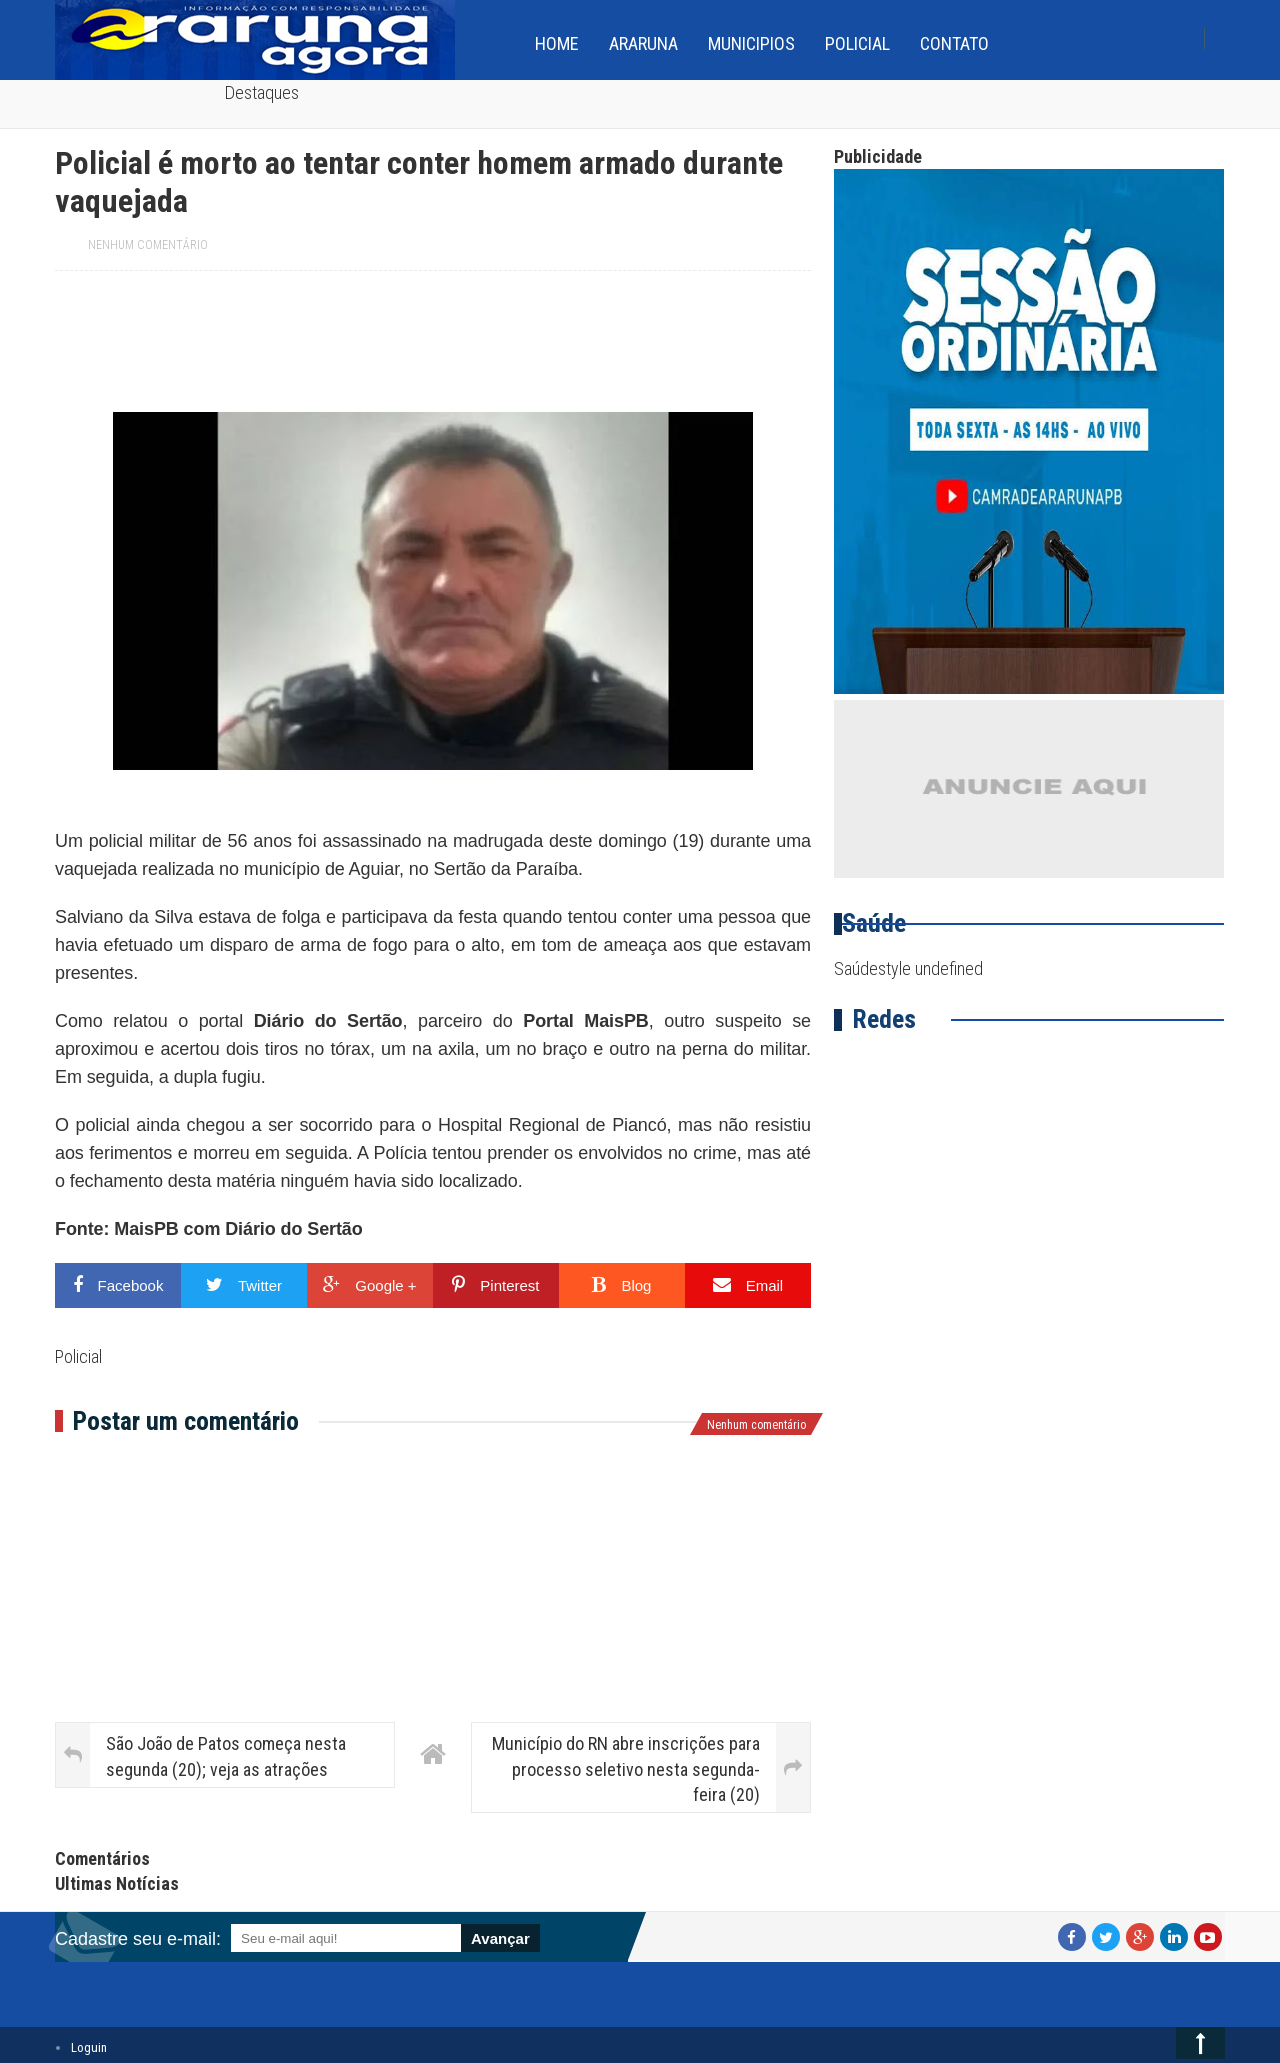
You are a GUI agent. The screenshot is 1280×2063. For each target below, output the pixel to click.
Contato (954, 43)
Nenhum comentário (148, 245)
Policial (857, 43)
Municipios (751, 43)
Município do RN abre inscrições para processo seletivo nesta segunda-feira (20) (626, 1768)
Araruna (643, 43)
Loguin (89, 2047)
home (557, 43)
